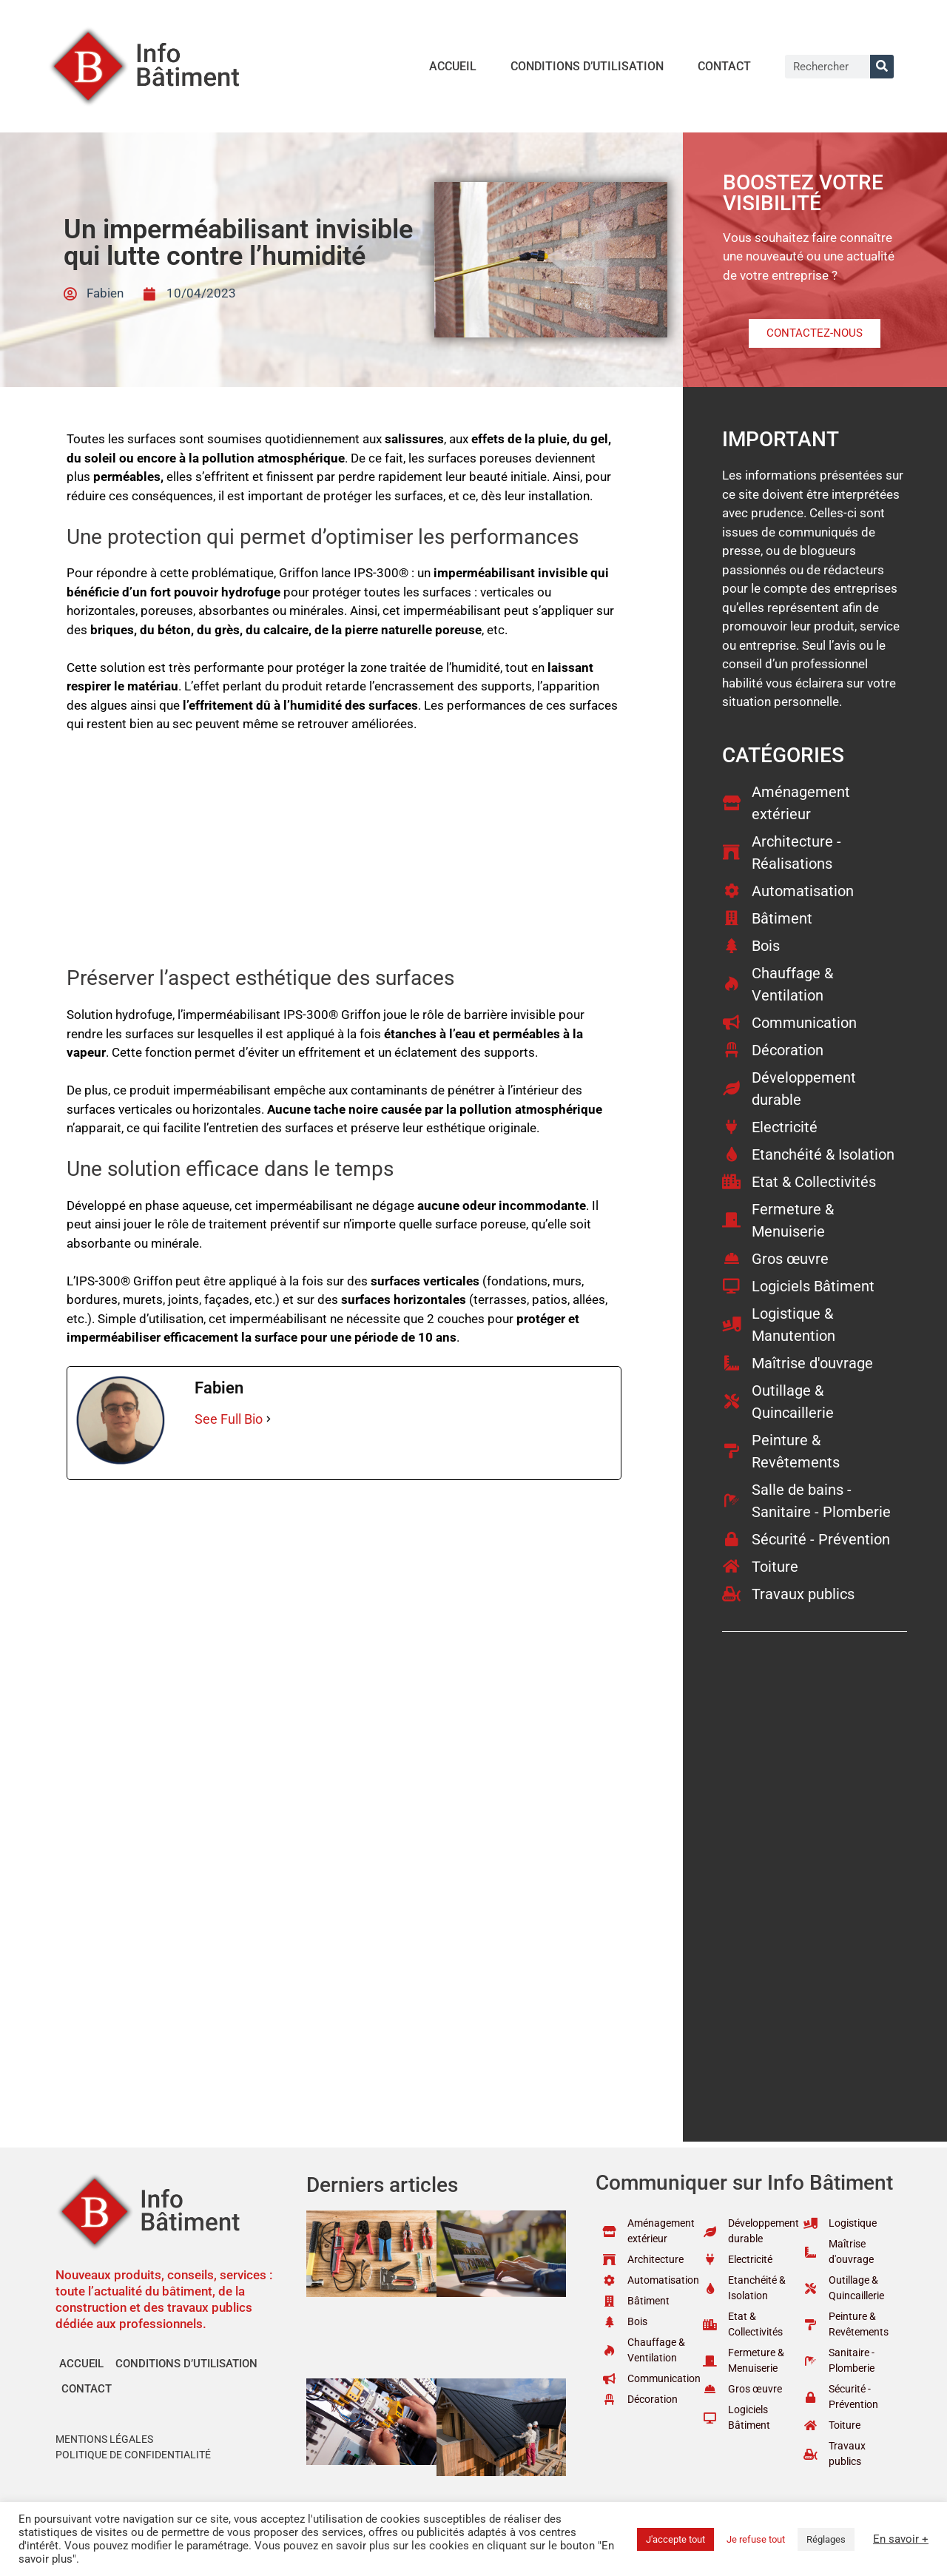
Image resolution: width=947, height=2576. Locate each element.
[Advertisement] (344, 856)
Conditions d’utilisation (587, 66)
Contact (724, 66)
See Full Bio (229, 1419)
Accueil (452, 66)
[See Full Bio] (268, 1419)
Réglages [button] (826, 2539)
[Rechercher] (882, 66)
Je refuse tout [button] (756, 2539)
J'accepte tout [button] (675, 2539)
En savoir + (901, 2539)
